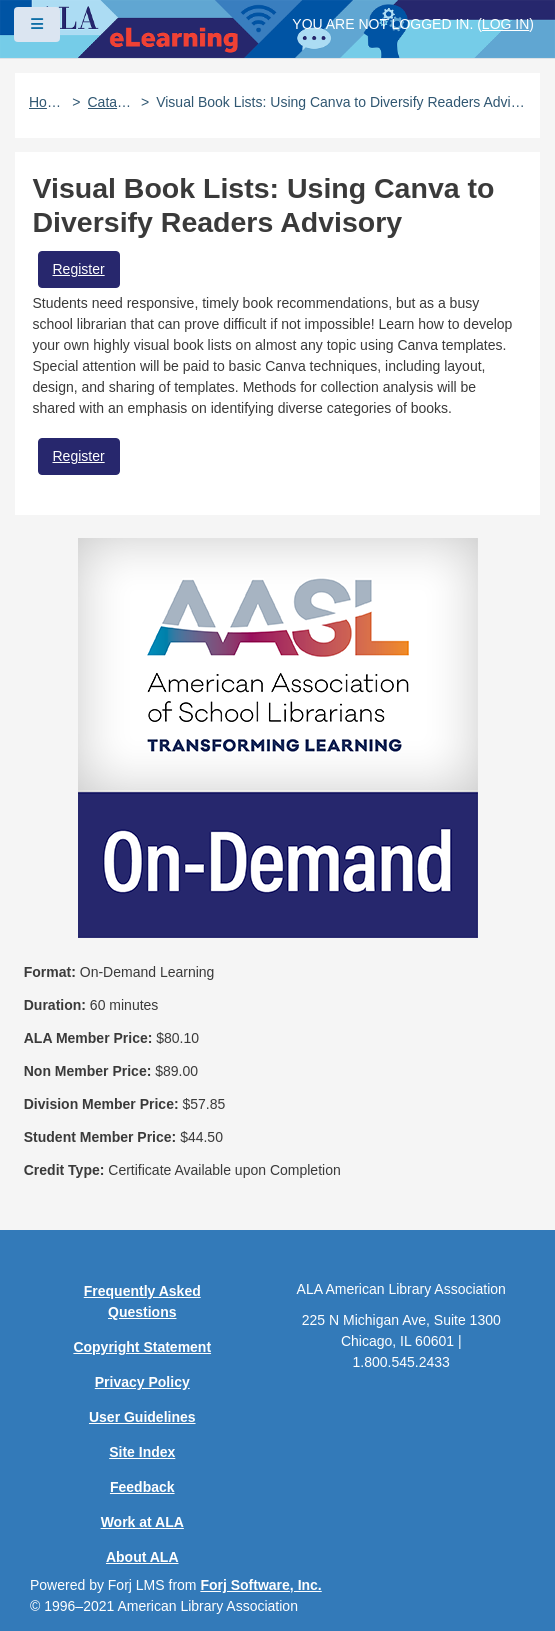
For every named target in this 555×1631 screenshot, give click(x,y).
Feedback (142, 1487)
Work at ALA (142, 1522)
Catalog (111, 102)
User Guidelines (142, 1417)
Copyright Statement (142, 1347)
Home (47, 102)
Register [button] (79, 269)
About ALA (142, 1557)
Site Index (142, 1452)
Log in (505, 24)
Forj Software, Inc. (260, 1585)
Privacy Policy (142, 1382)
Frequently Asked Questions (142, 1301)
